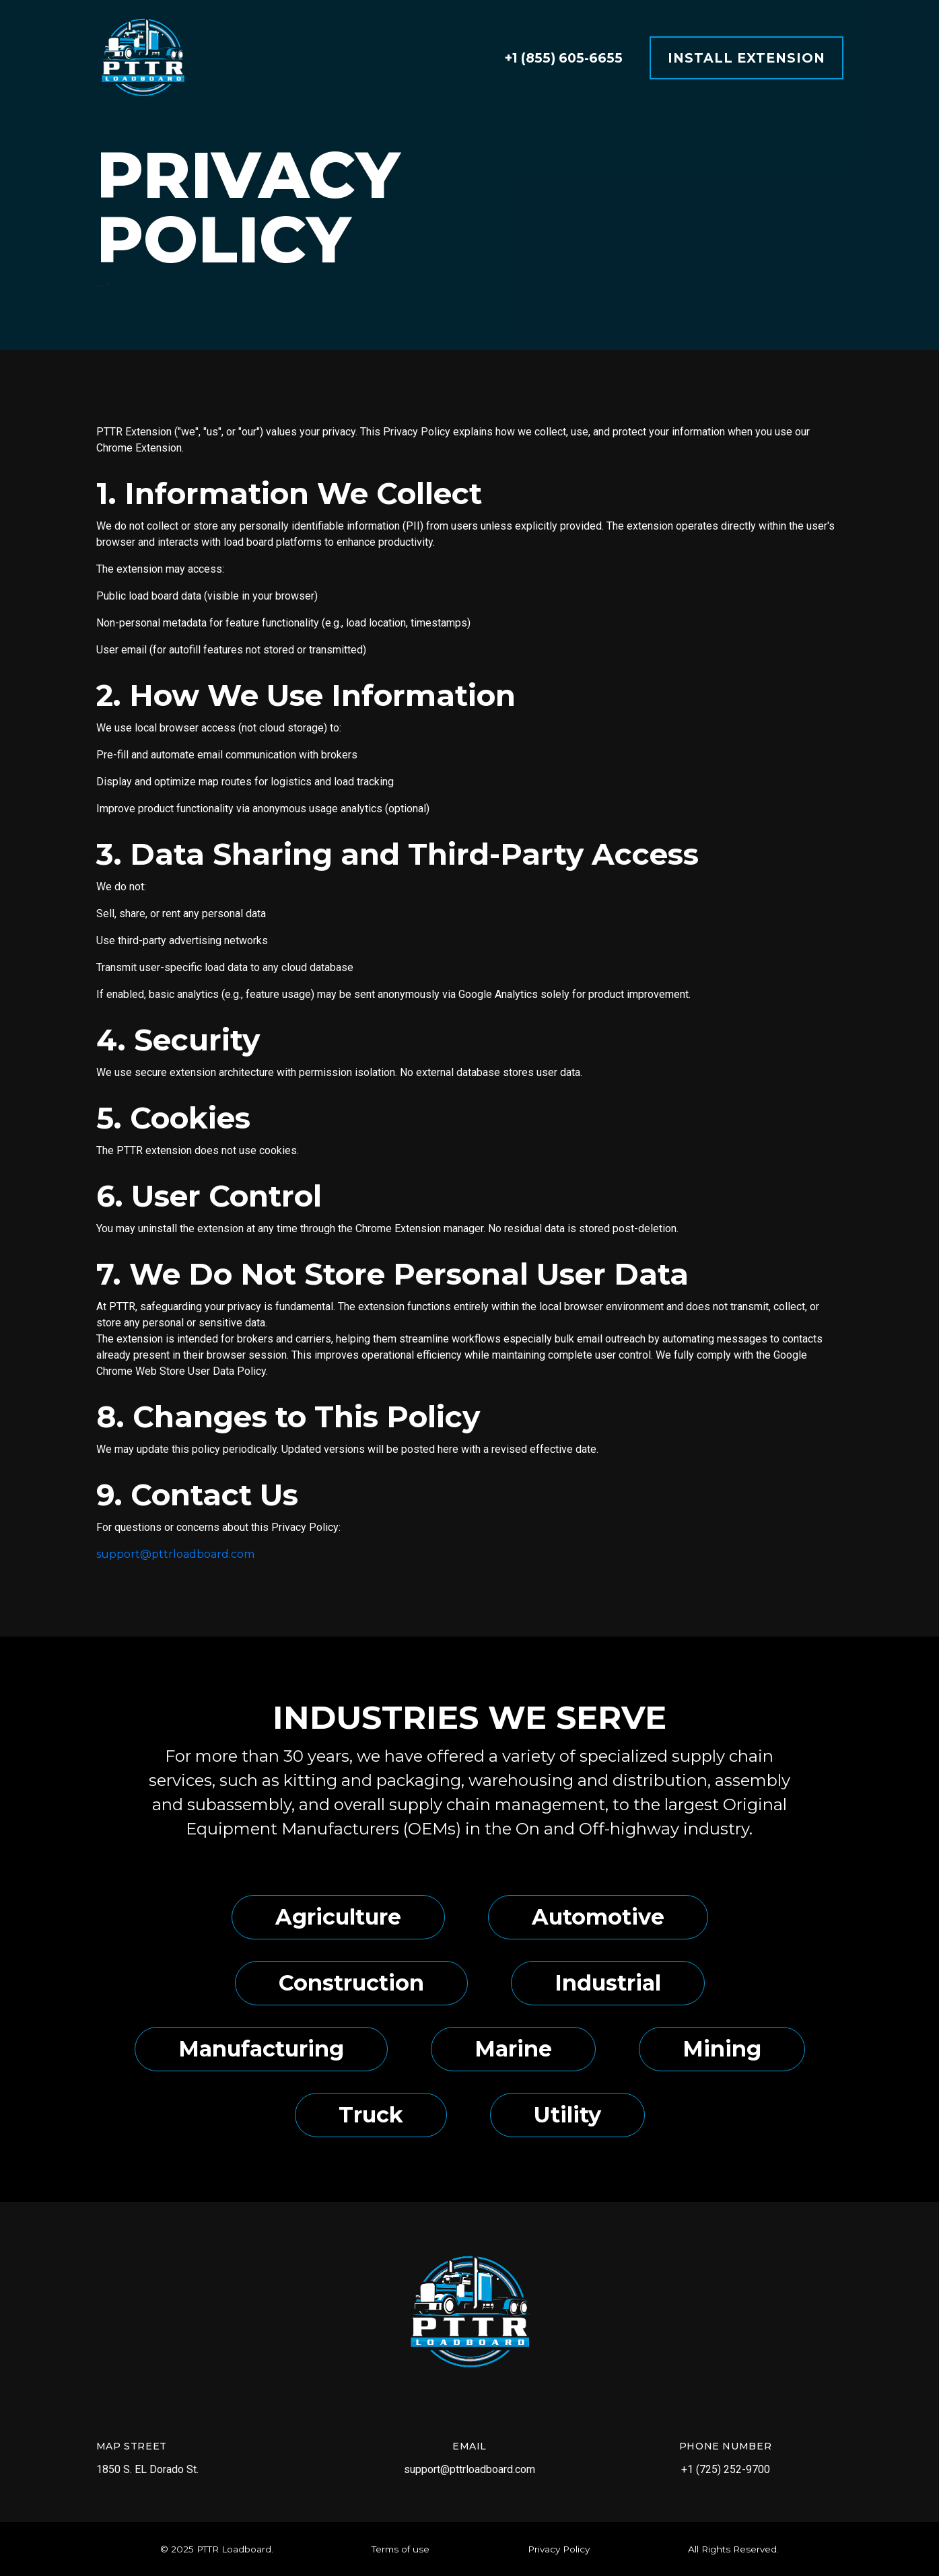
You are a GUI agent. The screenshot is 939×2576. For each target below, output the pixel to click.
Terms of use (400, 2549)
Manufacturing (261, 2049)
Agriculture (338, 1917)
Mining (722, 2049)
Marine (513, 2049)
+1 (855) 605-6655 (563, 58)
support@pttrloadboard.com (175, 1554)
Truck (371, 2115)
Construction (351, 1983)
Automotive (598, 1917)
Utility (567, 2115)
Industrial (608, 1983)
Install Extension (746, 58)
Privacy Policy (559, 2549)
